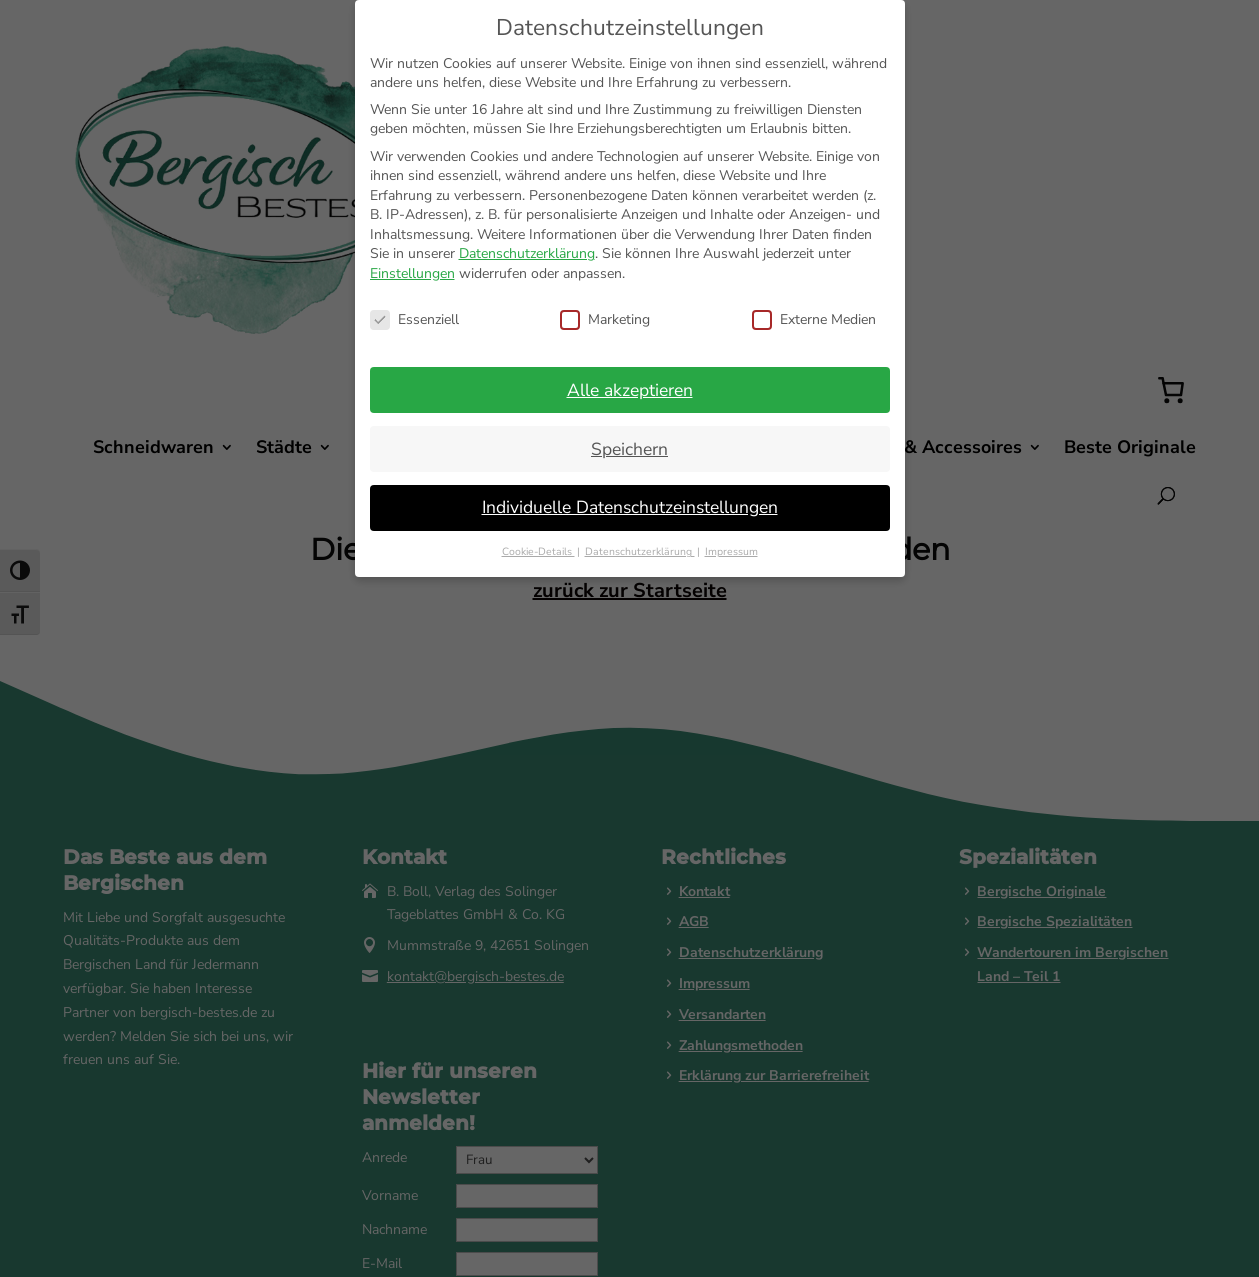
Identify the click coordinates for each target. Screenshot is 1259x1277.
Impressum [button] (731, 551)
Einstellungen (412, 273)
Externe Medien (814, 319)
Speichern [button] (629, 449)
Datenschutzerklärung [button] (640, 551)
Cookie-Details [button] (538, 551)
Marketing (605, 319)
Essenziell (414, 319)
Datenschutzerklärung (527, 253)
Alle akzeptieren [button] (630, 390)
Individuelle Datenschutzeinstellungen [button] (630, 507)
